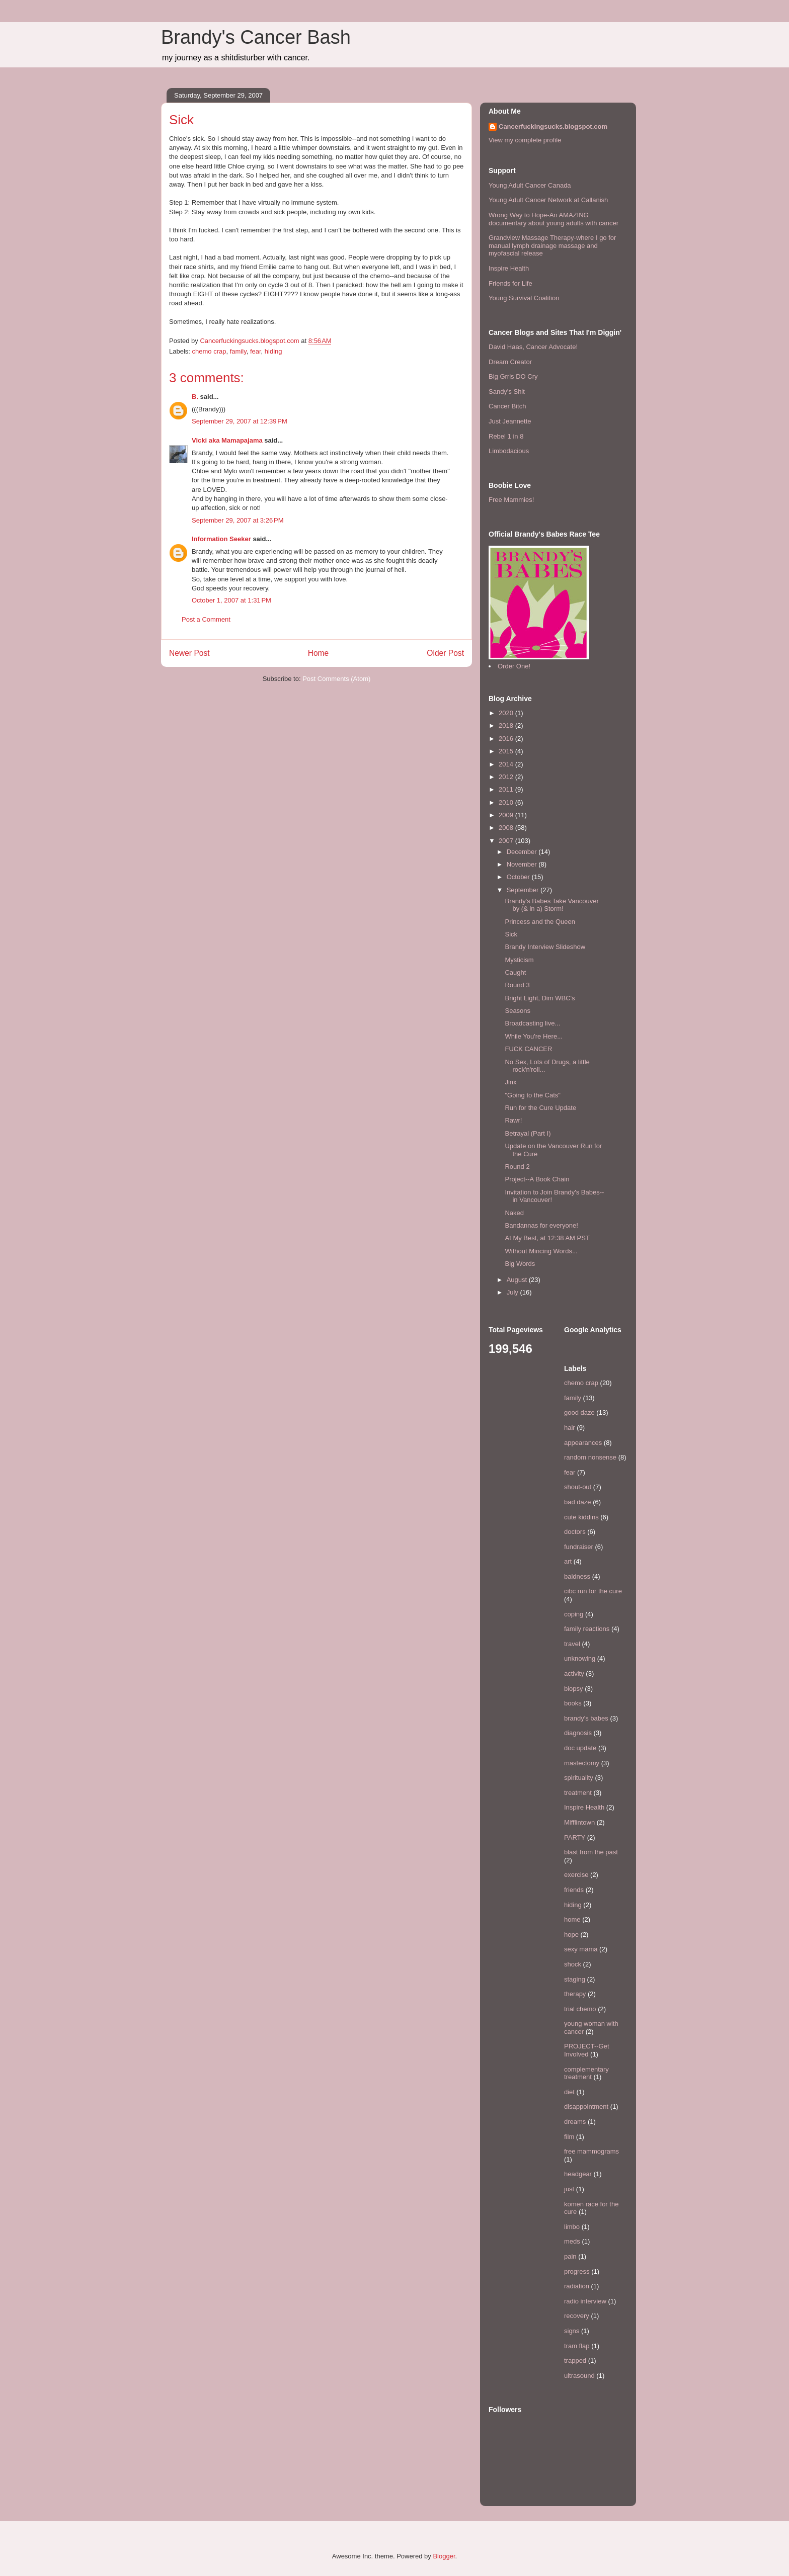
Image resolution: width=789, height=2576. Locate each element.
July (513, 1292)
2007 (507, 840)
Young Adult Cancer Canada (530, 185)
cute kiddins (581, 1517)
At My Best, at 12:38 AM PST (547, 1238)
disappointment (586, 2106)
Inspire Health (509, 268)
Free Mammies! (511, 499)
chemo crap (209, 351)
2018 (507, 725)
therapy (575, 1994)
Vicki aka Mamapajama (227, 440)
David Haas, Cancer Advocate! (533, 347)
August (518, 1279)
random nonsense (590, 1457)
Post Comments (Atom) (336, 678)
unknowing (579, 1658)
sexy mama (580, 1949)
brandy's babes (586, 1718)
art (568, 1561)
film (569, 2136)
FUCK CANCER (528, 1049)
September (523, 890)
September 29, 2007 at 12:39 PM (239, 421)
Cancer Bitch (507, 406)
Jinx (510, 1082)
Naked (514, 1213)
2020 (507, 713)
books (573, 1703)
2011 (507, 789)
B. (195, 396)
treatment (578, 1792)
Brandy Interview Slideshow (545, 947)
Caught (515, 972)
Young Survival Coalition (524, 298)
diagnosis (578, 1733)
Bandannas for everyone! (541, 1225)
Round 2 (517, 1166)
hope (571, 1934)
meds (572, 2241)
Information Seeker (221, 539)
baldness (577, 1576)
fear (255, 351)
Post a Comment (206, 619)
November (523, 864)
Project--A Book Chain (537, 1179)
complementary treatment (586, 2073)
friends (574, 1890)
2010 (507, 802)
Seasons (517, 1010)
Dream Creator (510, 362)
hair (569, 1427)
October (519, 877)
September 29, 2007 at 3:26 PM (237, 520)
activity (574, 1673)
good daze (579, 1412)
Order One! (514, 666)
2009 (507, 815)
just (569, 2189)
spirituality (578, 1777)
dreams (575, 2121)
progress (577, 2271)
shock (572, 1964)
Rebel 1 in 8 (506, 436)
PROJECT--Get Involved (586, 2050)
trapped (575, 2360)
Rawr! (513, 1120)
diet (569, 2092)
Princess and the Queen (540, 921)
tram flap (577, 2346)
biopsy (573, 1688)
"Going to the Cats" (532, 1095)
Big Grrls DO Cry (513, 376)
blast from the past (591, 1852)
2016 (507, 738)
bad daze (577, 1502)
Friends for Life (510, 283)
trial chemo (580, 2009)
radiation (576, 2286)
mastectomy (581, 1763)
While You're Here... (534, 1036)
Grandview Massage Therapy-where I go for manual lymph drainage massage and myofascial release (552, 245)
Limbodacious (509, 451)
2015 (507, 751)
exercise (576, 1874)
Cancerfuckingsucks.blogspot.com (553, 126)
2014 (507, 764)
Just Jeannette (510, 421)
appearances (583, 1442)
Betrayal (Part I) (527, 1133)
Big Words (520, 1263)
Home (318, 653)
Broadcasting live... (532, 1023)
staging (574, 1979)
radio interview (585, 2301)
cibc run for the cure (593, 1591)
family (238, 351)
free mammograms (591, 2151)
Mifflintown (579, 1822)
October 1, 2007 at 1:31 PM (231, 600)
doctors (575, 1531)
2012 (507, 777)
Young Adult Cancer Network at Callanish (548, 200)
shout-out (577, 1487)
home (572, 1919)
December (523, 851)
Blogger (444, 2556)
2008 (507, 827)
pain (570, 2256)
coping (573, 1614)
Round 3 (517, 985)
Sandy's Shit (507, 391)
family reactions (586, 1629)
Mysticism (519, 960)
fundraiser (578, 1547)
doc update (580, 1748)
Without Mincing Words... (541, 1251)
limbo (572, 2226)
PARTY (574, 1837)
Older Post (445, 653)
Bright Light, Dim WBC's (540, 998)
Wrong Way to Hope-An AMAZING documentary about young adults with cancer (553, 219)
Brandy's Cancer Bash (256, 37)
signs (571, 2331)
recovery (576, 2316)
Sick (511, 934)
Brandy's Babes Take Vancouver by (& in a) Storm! (551, 905)
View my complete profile (525, 140)
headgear (578, 2174)
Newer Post (189, 653)
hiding (273, 351)
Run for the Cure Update (540, 1107)
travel (572, 1644)
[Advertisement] (220, 713)
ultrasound (579, 2375)
